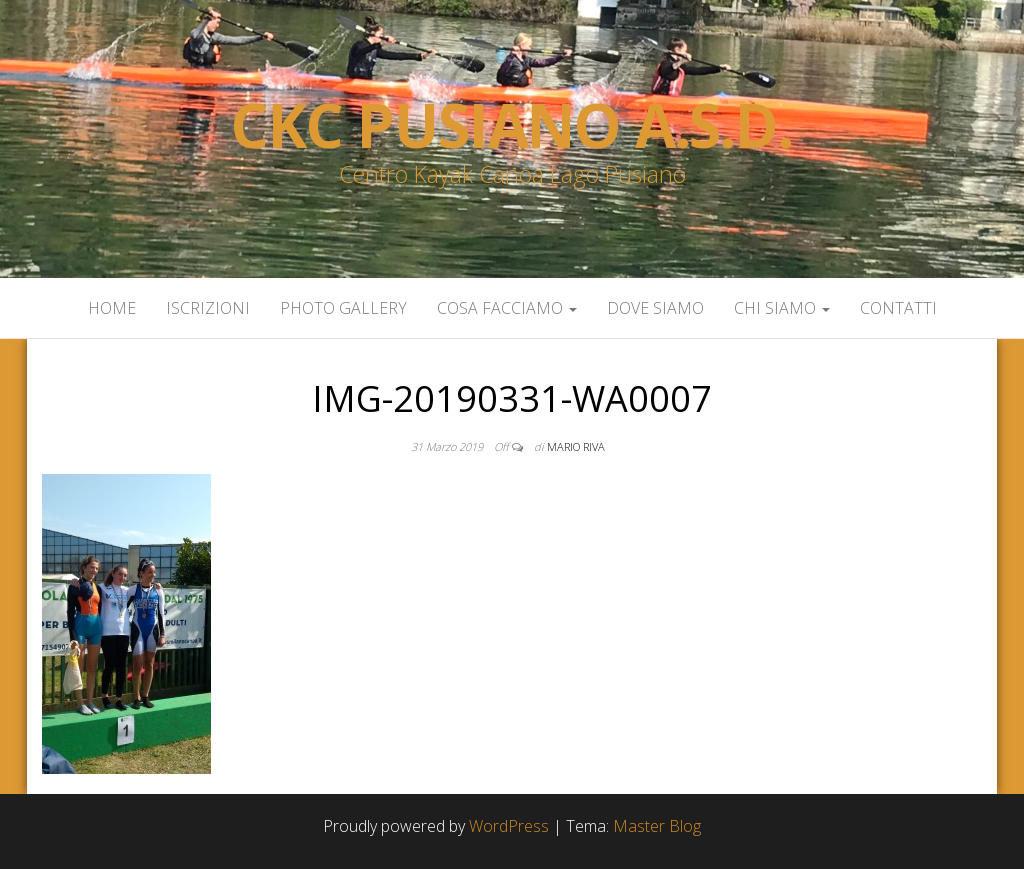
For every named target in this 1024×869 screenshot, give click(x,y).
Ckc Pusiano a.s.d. (511, 125)
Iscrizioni (208, 308)
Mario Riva (576, 446)
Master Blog (657, 826)
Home (112, 308)
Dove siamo (655, 308)
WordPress (509, 826)
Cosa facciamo (507, 308)
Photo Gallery (343, 308)
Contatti (898, 308)
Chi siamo (782, 308)
